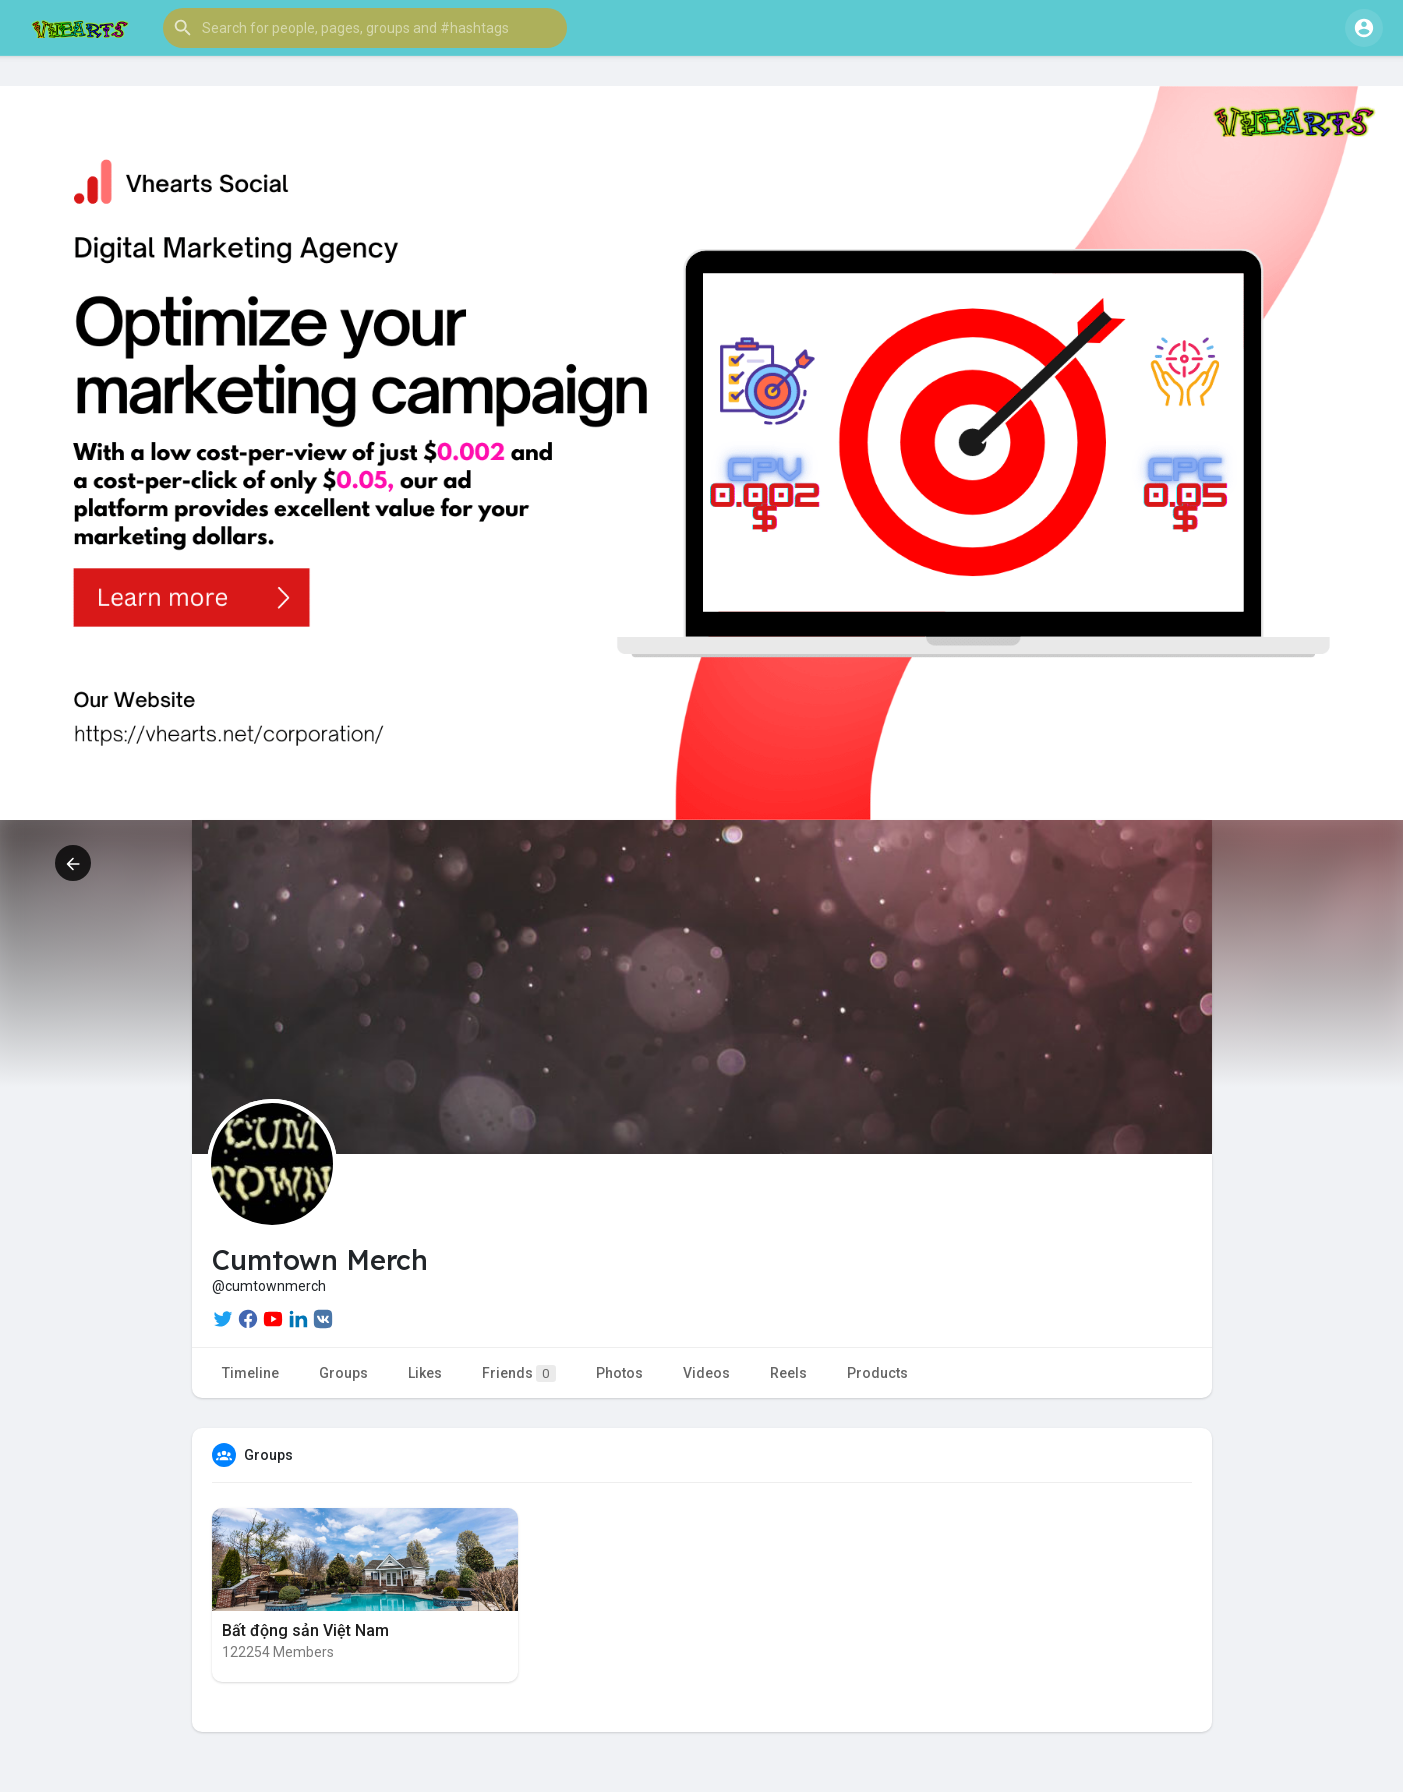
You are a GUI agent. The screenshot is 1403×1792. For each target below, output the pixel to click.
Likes (425, 1373)
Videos (706, 1373)
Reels (788, 1373)
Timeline (250, 1373)
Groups (343, 1373)
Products (877, 1373)
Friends (519, 1373)
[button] (365, 28)
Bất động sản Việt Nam (305, 1630)
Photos (619, 1373)
